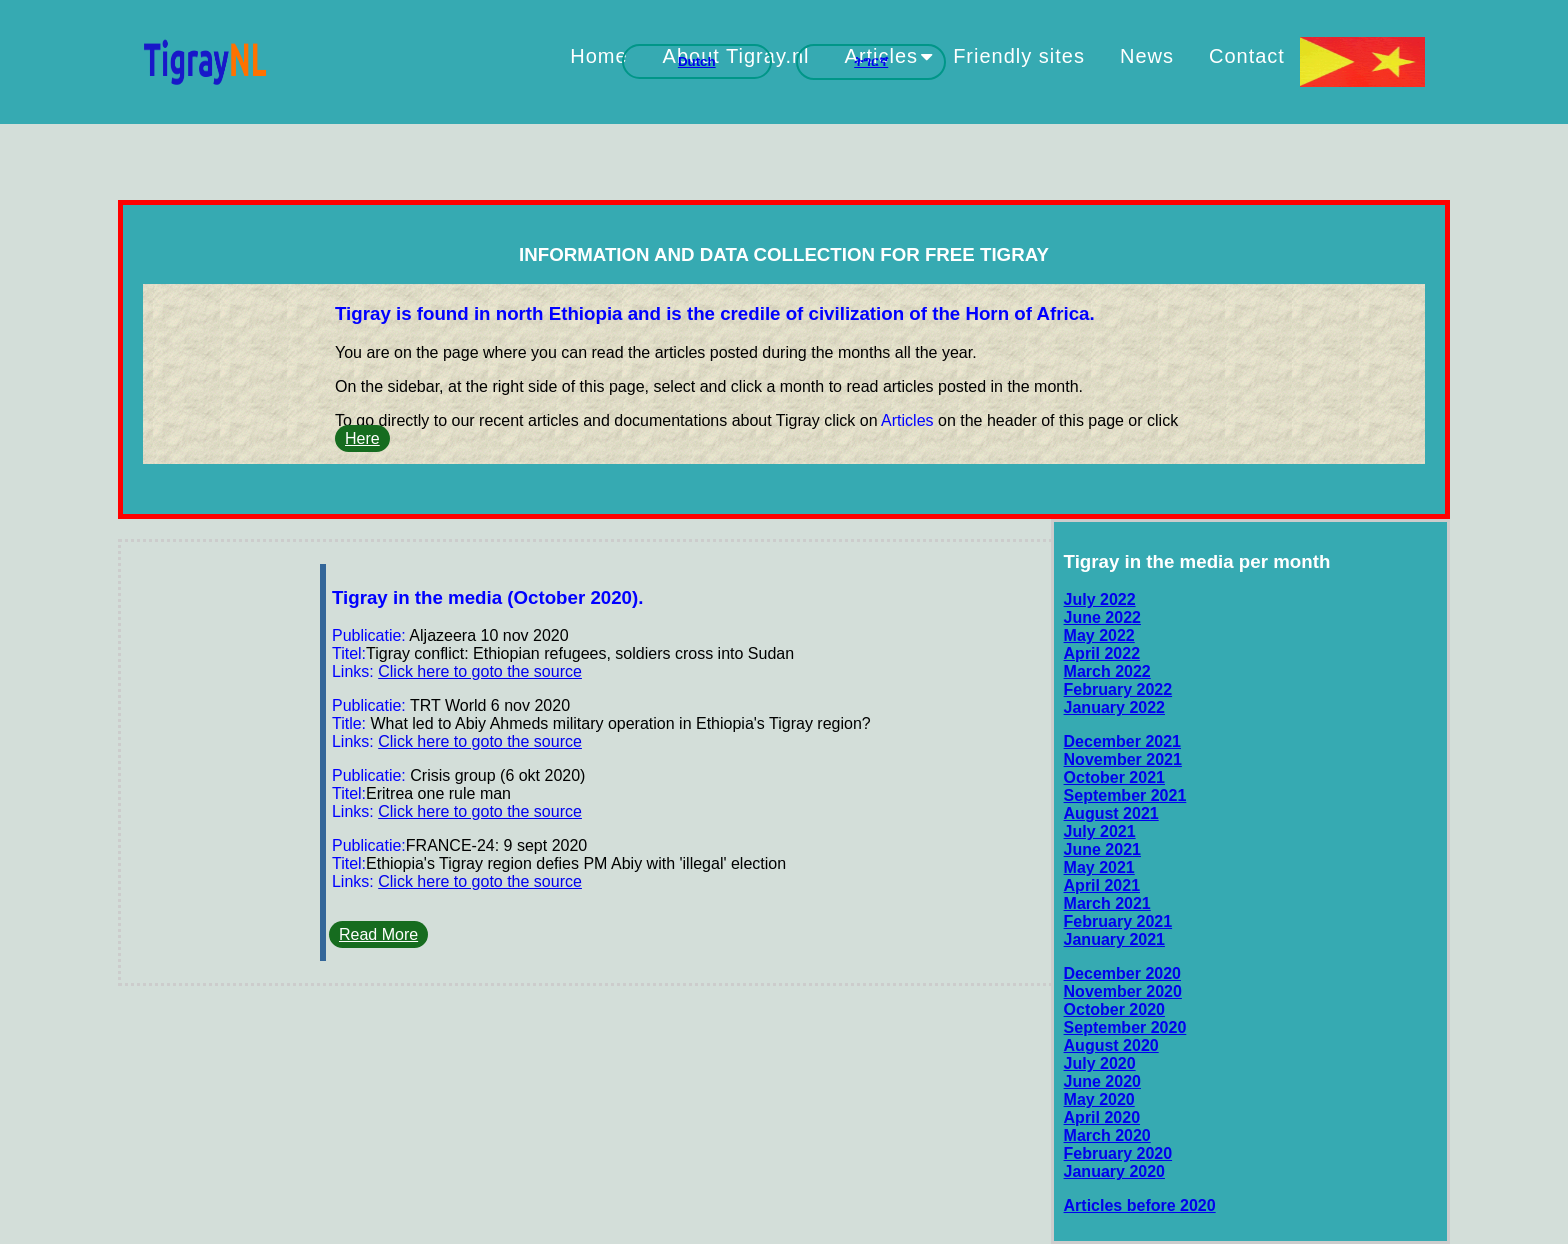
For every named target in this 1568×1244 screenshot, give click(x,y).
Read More (378, 934)
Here (362, 438)
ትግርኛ (871, 61)
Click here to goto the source (480, 671)
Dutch (697, 61)
